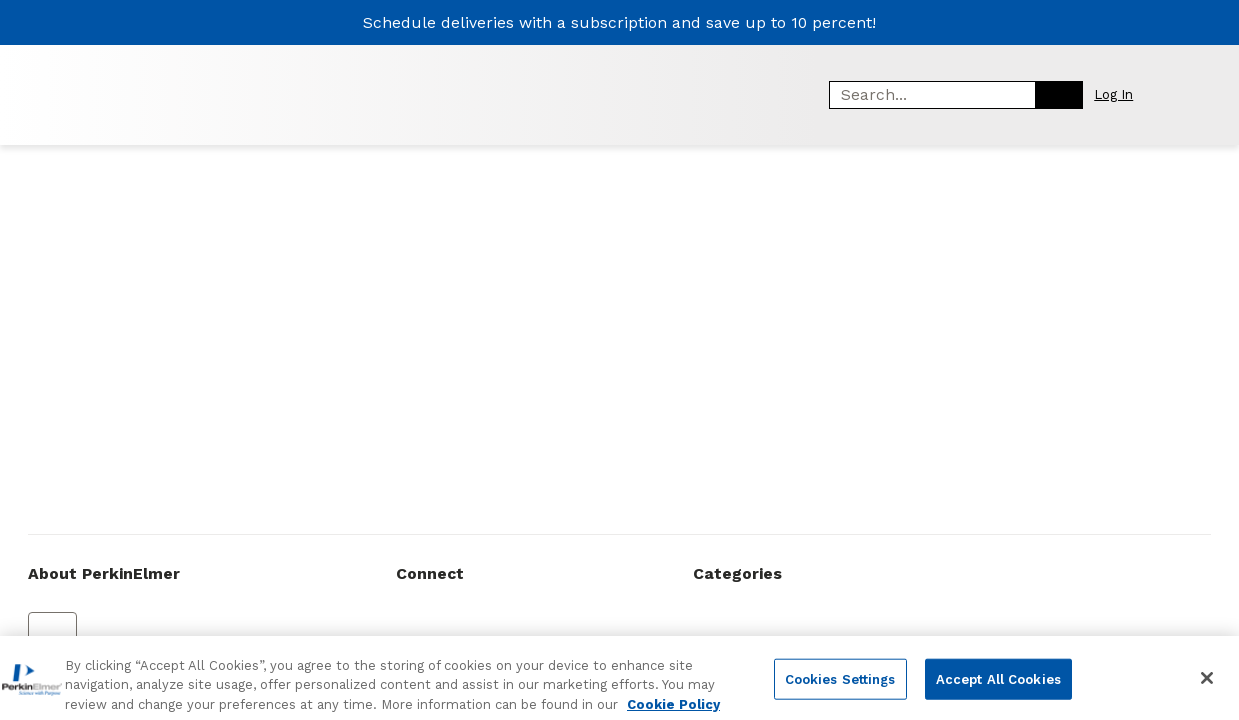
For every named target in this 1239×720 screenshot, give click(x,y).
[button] (1124, 94)
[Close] (1207, 687)
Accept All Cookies (998, 687)
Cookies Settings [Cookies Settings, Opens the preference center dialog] (840, 687)
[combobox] (925, 95)
